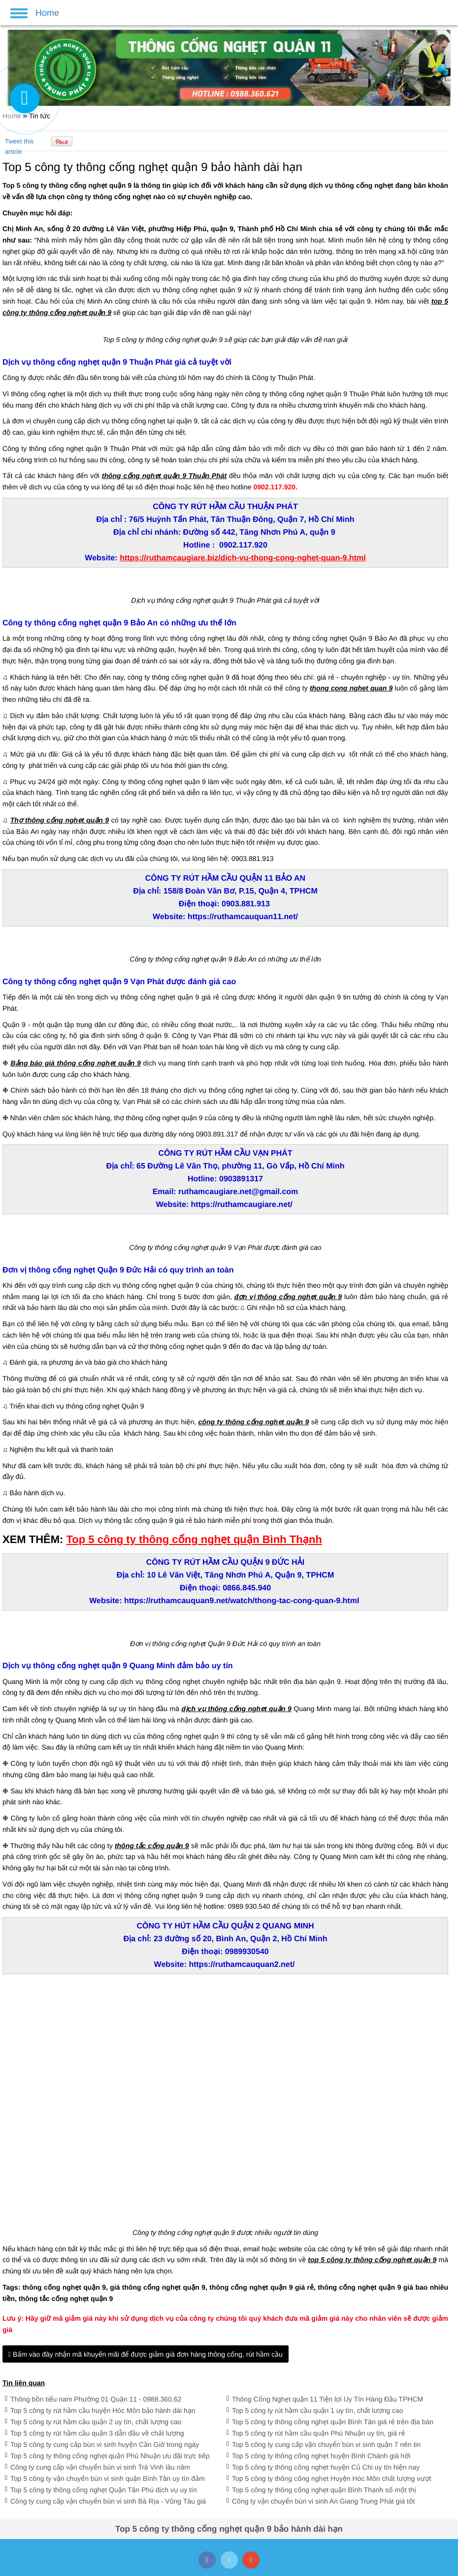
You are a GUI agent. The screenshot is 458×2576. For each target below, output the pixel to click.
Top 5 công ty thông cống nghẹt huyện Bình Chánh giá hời (321, 2456)
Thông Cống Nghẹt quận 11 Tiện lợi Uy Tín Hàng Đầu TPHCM (327, 2399)
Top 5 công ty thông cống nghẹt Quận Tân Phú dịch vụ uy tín (103, 2490)
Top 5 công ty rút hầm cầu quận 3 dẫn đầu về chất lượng (97, 2433)
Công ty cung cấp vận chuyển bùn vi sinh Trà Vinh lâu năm (100, 2467)
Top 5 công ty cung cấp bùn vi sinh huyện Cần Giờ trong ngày (104, 2444)
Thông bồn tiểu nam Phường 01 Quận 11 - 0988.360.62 (95, 2399)
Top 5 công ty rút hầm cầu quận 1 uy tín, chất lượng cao (317, 2410)
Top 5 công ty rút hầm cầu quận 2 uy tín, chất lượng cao (96, 2422)
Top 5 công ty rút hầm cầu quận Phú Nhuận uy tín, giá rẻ (318, 2433)
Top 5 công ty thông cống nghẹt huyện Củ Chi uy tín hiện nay (326, 2467)
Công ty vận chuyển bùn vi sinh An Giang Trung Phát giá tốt (323, 2501)
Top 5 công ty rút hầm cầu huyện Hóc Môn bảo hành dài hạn (103, 2410)
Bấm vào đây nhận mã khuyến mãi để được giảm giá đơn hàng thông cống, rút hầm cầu (145, 2354)
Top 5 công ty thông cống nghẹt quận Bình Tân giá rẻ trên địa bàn (332, 2422)
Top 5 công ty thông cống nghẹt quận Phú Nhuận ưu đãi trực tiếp (109, 2456)
